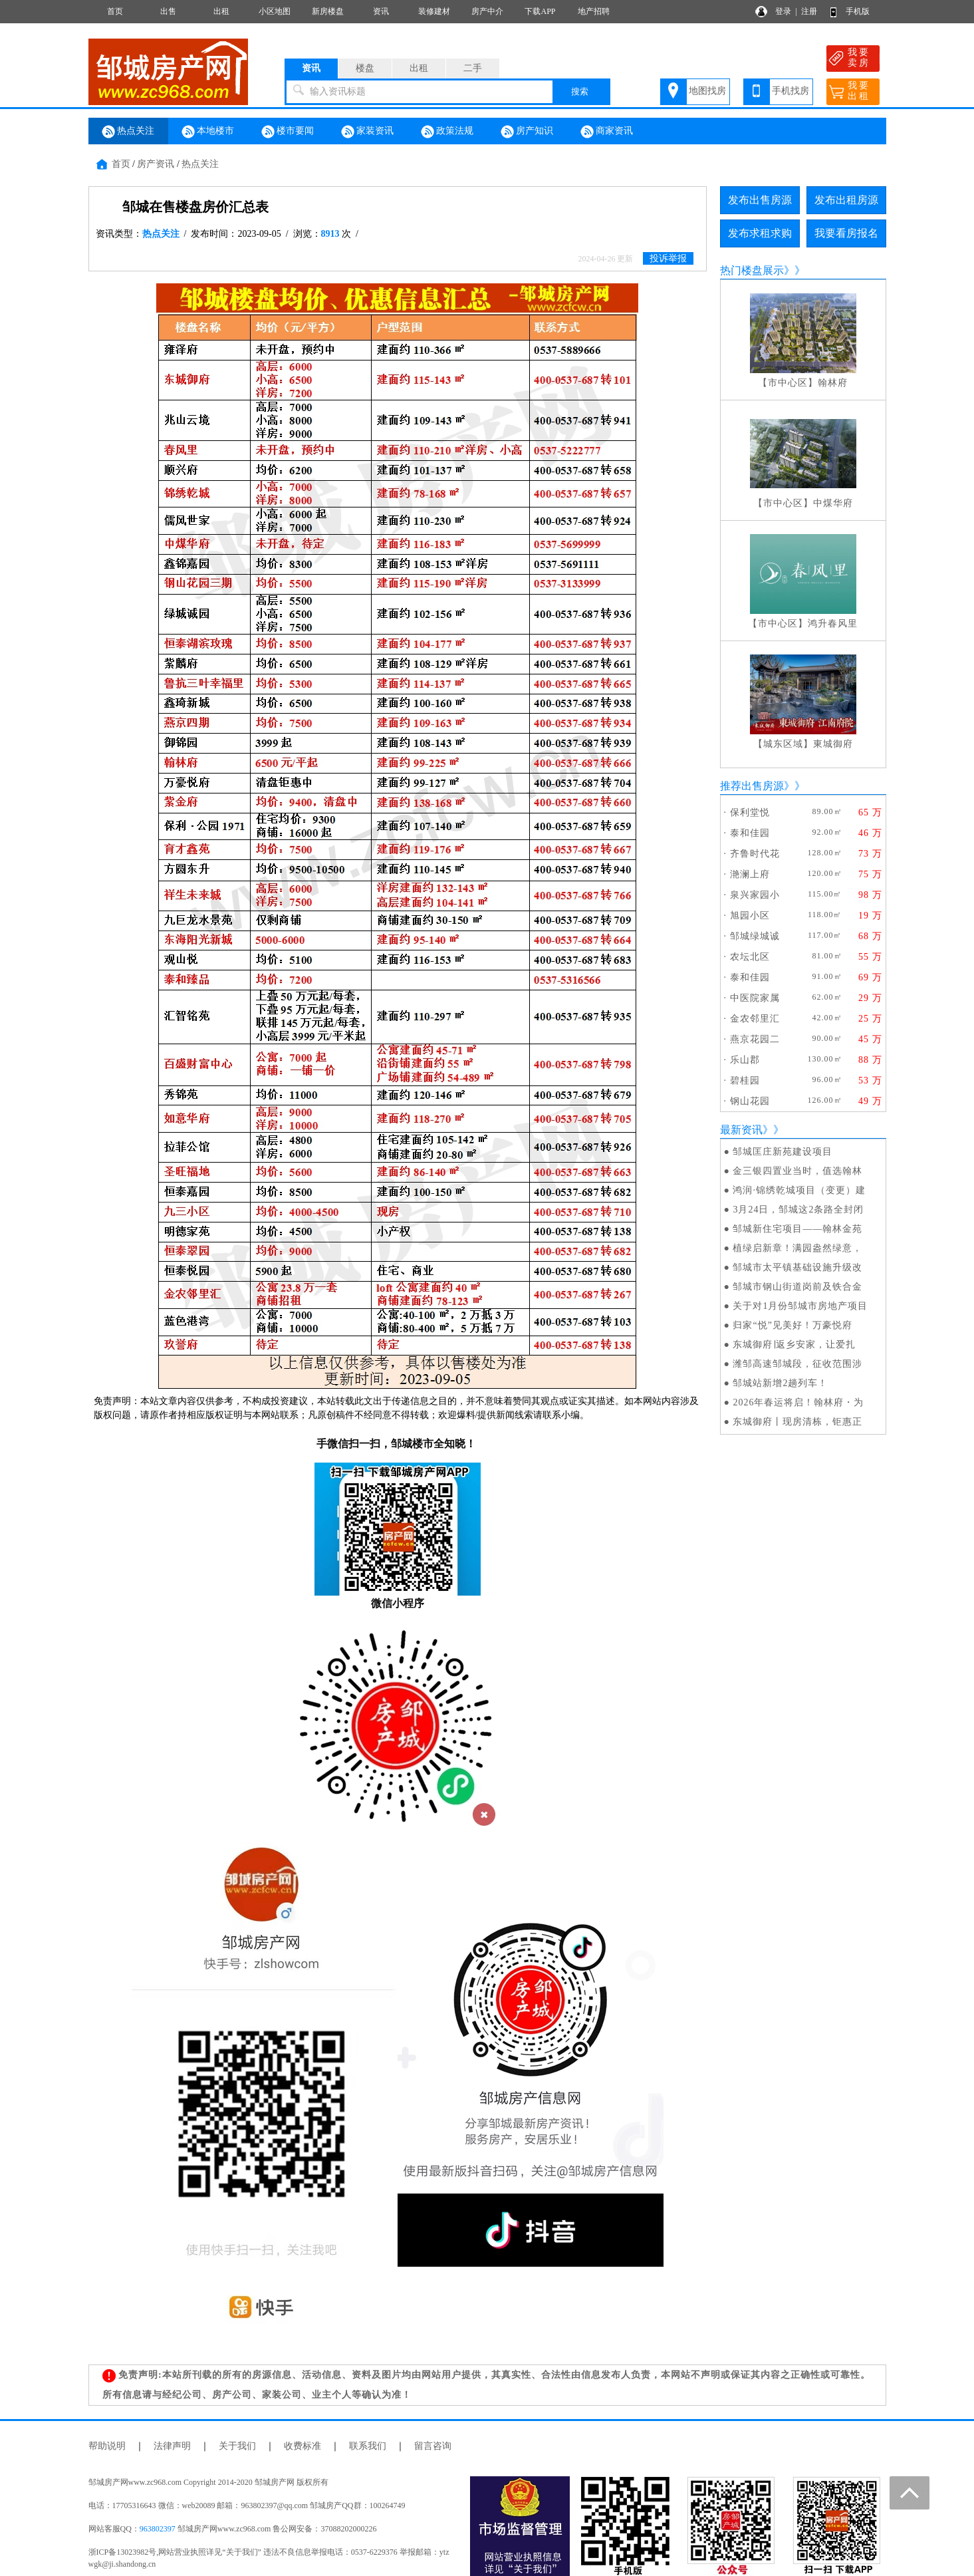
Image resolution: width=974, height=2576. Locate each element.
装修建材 (434, 11)
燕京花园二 (755, 1039)
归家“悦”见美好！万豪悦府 (792, 1325)
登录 (783, 11)
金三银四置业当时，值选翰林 (797, 1171)
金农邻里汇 (755, 1019)
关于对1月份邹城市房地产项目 (800, 1306)
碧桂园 (745, 1080)
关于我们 (237, 2446)
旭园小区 (750, 916)
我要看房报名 (846, 233)
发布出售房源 (760, 200)
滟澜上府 (750, 874)
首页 (115, 11)
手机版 (858, 11)
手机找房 (790, 91)
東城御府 (833, 744)
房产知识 (527, 131)
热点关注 (128, 131)
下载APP (540, 11)
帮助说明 (107, 2446)
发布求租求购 (760, 233)
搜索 (579, 91)
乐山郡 (745, 1060)
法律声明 (172, 2446)
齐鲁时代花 (755, 854)
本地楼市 (208, 131)
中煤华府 (833, 503)
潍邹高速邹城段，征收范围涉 (797, 1364)
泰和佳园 (750, 833)
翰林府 (833, 383)
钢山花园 (750, 1101)
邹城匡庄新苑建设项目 (782, 1152)
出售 (168, 11)
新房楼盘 (328, 11)
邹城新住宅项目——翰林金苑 (797, 1229)
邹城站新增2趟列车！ (780, 1383)
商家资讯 (607, 131)
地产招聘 (594, 11)
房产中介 (487, 11)
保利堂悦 (750, 812)
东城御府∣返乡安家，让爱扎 (794, 1345)
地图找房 (707, 91)
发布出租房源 (846, 200)
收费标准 (302, 2446)
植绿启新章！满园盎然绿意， (797, 1248)
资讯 (381, 11)
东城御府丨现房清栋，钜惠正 (797, 1422)
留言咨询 (432, 2446)
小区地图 (275, 11)
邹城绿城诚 (755, 936)
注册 (809, 11)
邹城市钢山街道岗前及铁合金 (797, 1287)
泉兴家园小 (755, 895)
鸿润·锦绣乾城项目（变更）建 (799, 1190)
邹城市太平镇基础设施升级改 (797, 1267)
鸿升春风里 (833, 624)
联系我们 (367, 2446)
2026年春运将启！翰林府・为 (798, 1402)
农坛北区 (750, 957)
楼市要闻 (287, 131)
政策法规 (447, 131)
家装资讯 (367, 131)
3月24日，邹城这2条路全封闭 (798, 1210)
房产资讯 (155, 164)
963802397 (158, 2528)
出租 (221, 11)
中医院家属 (755, 998)
